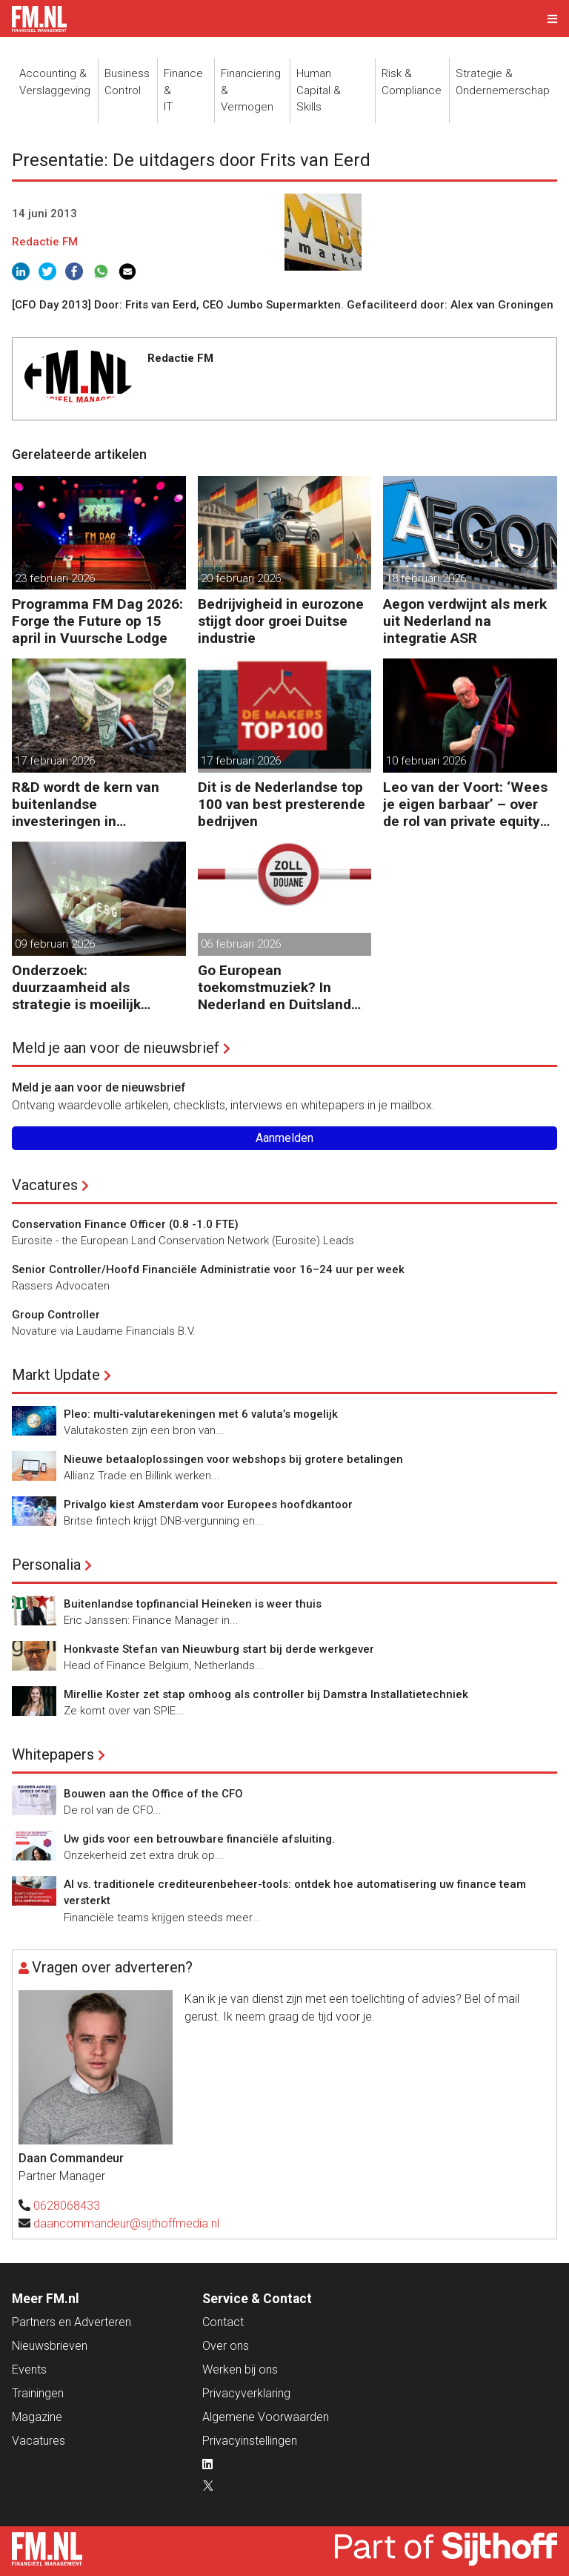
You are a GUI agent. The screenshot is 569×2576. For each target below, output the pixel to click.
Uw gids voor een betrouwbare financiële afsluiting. (199, 1839)
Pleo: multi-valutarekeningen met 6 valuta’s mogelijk (201, 1414)
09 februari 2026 (55, 944)
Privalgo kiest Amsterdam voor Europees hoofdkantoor (208, 1504)
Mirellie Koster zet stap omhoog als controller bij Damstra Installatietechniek (266, 1694)
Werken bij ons (240, 2369)
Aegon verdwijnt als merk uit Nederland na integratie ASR (465, 621)
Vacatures (45, 1185)
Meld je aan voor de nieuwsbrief (115, 1048)
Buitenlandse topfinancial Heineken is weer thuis (193, 1604)
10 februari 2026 (426, 760)
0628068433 (66, 2206)
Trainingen (38, 2393)
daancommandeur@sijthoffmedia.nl (126, 2223)
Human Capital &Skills (318, 90)
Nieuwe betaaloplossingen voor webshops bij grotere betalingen (233, 1459)
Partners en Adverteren (71, 2322)
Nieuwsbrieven (49, 2346)
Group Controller (56, 1314)
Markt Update (56, 1375)
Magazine (37, 2417)
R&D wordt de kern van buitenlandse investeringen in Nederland (85, 804)
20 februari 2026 (241, 578)
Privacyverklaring (246, 2393)
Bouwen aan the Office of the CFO (153, 1793)
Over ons (225, 2346)
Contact (223, 2322)
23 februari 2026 (55, 578)
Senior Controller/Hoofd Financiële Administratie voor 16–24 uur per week (208, 1269)
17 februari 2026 (55, 760)
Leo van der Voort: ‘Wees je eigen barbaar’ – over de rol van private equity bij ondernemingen (465, 804)
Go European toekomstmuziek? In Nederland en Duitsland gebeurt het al (274, 987)
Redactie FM (45, 241)
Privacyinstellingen (249, 2441)
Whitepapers (53, 1754)
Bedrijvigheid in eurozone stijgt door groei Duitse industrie (281, 621)
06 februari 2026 (241, 944)
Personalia (46, 1564)
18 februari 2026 (426, 578)
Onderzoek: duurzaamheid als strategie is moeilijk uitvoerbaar (76, 987)
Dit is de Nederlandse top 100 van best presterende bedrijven (281, 804)
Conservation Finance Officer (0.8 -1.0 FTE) (125, 1224)
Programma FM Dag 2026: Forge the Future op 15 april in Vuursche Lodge (97, 621)
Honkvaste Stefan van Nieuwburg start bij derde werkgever (219, 1649)
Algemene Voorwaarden (265, 2417)
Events (29, 2369)
